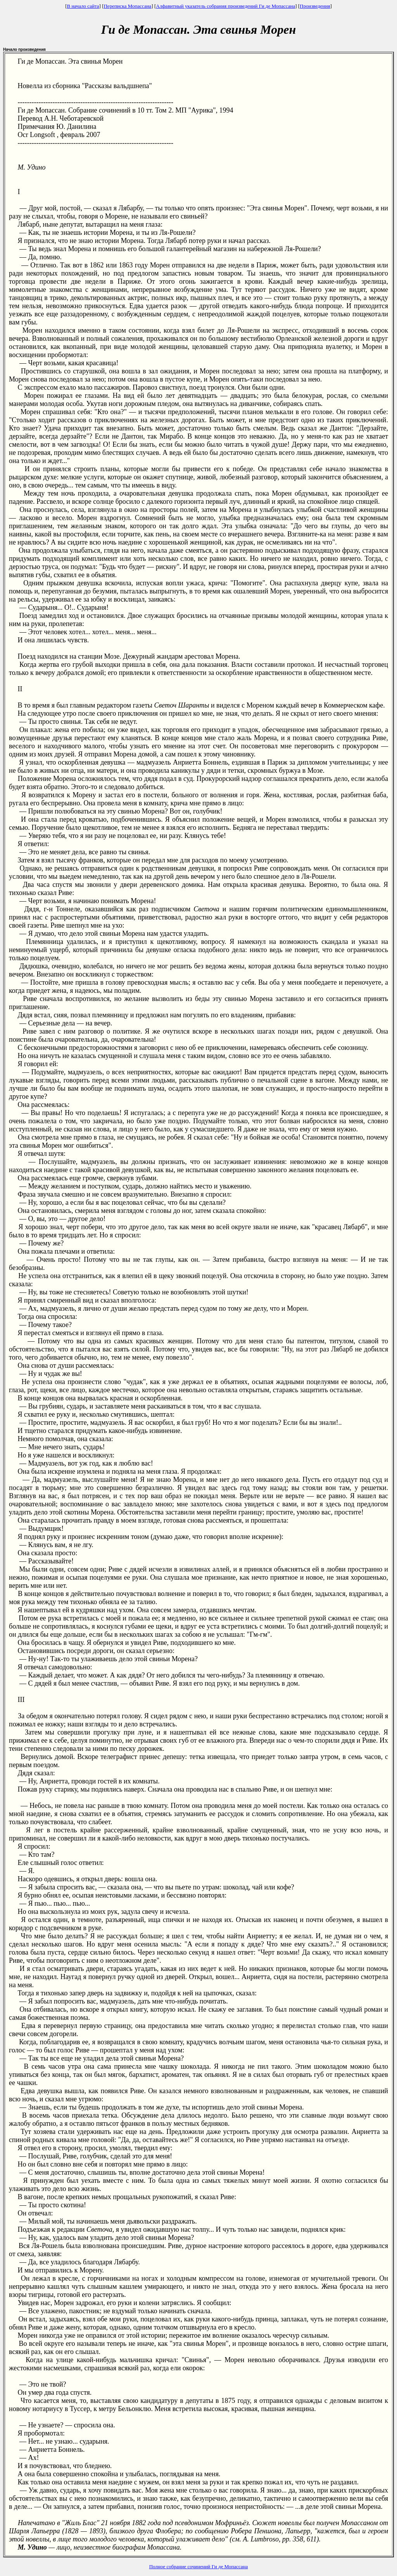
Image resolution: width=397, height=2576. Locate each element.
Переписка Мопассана (127, 6)
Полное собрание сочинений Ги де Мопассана (198, 2566)
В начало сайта (83, 6)
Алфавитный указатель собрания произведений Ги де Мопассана (225, 6)
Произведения (315, 6)
